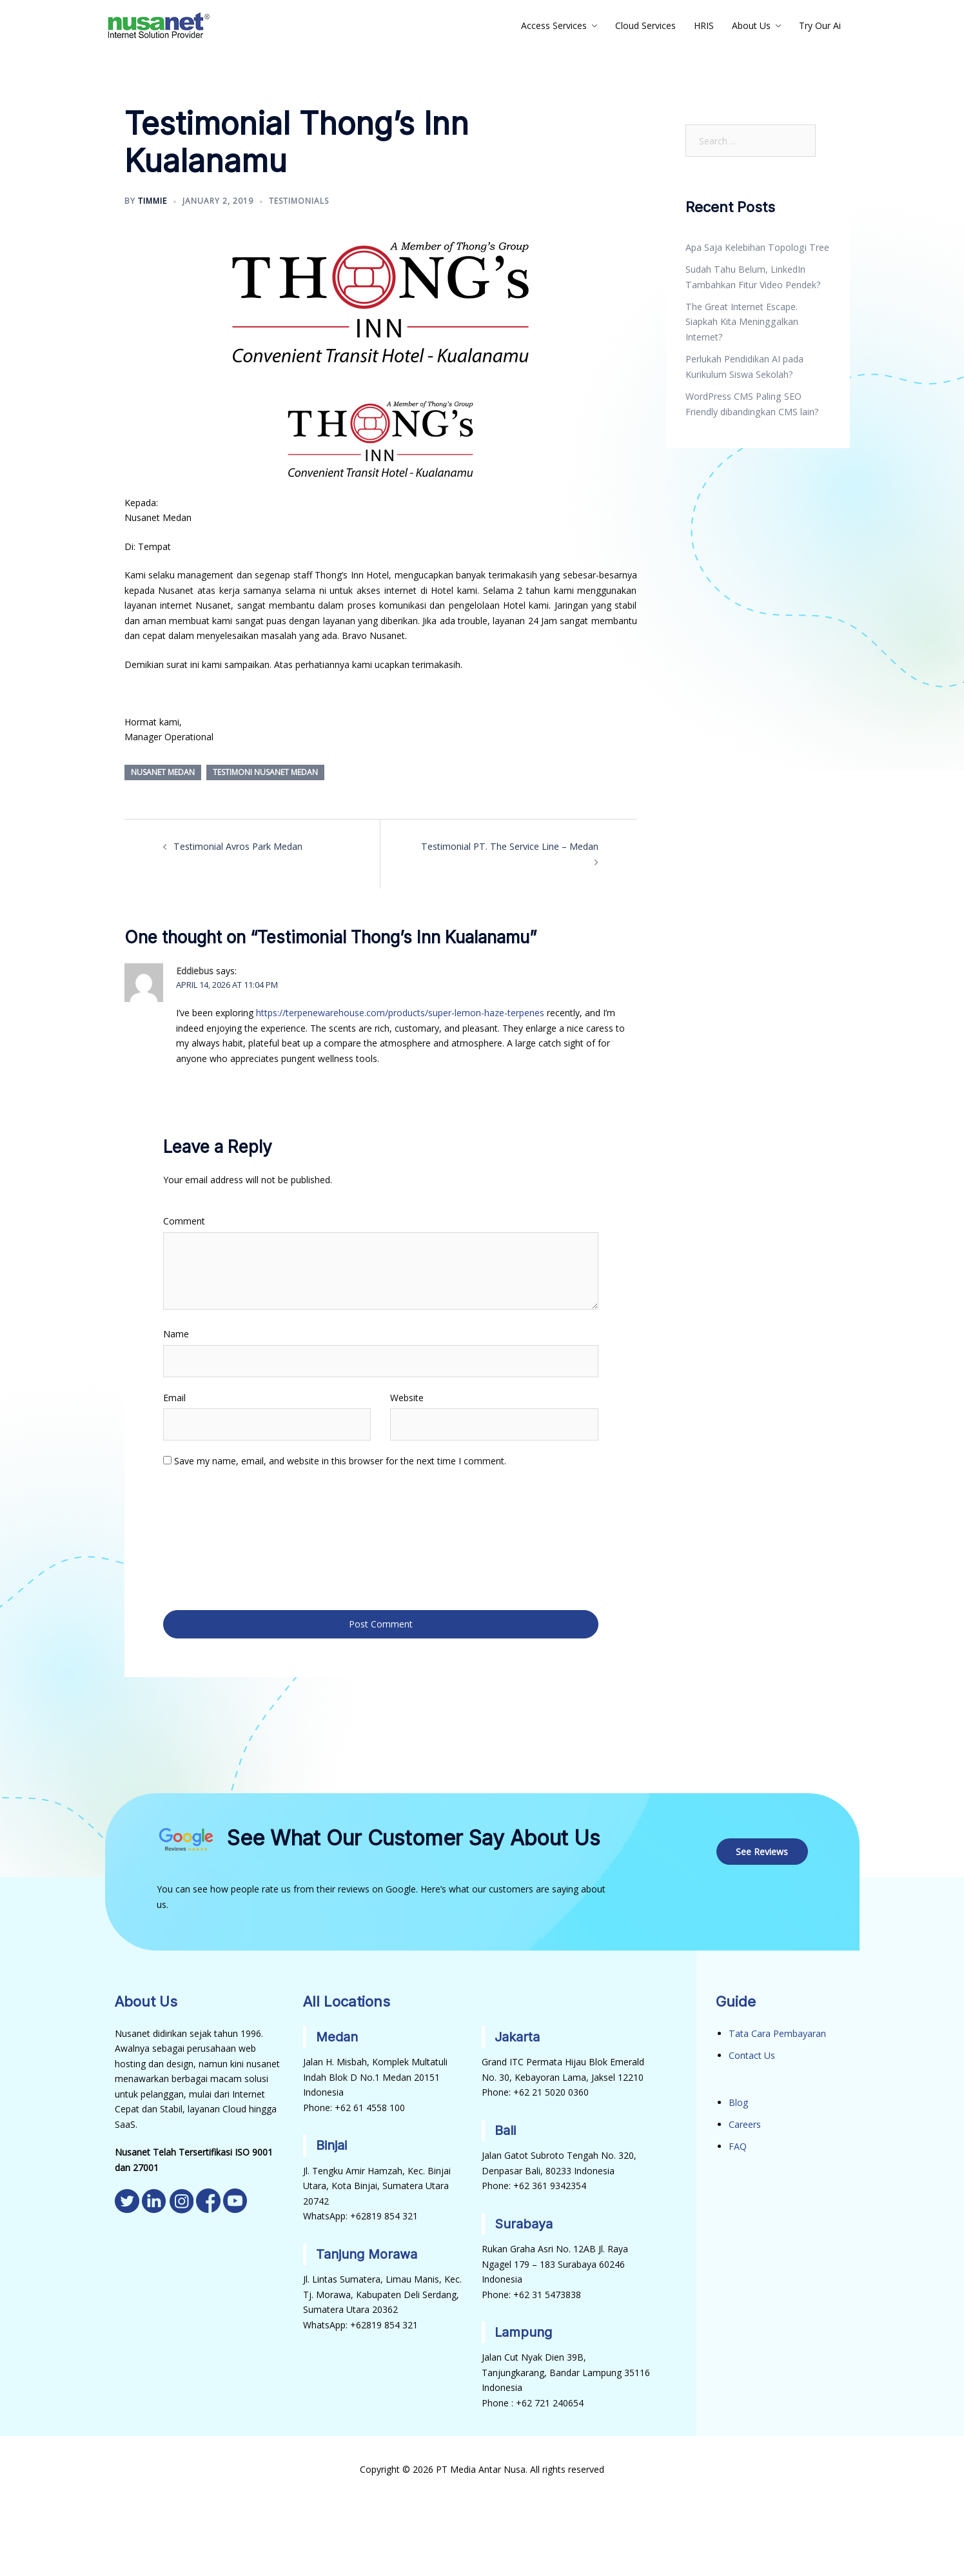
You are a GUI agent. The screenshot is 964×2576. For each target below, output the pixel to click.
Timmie (152, 200)
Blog (738, 2100)
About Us (751, 25)
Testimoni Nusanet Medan (265, 772)
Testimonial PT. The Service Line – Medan (510, 846)
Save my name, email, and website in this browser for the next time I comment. (340, 1460)
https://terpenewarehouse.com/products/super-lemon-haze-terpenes (400, 1013)
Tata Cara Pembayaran (777, 2031)
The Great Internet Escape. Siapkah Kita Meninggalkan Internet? (741, 321)
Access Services (554, 25)
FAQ (738, 2143)
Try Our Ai (820, 25)
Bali (505, 2128)
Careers (745, 2122)
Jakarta (517, 2034)
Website (407, 1397)
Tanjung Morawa (367, 2251)
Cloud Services (645, 25)
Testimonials (299, 200)
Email (174, 1397)
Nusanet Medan (163, 772)
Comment (184, 1220)
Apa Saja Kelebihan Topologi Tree (756, 247)
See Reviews (762, 1849)
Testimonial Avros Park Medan (237, 846)
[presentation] (216, 1537)
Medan (337, 2034)
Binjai (331, 2142)
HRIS (704, 25)
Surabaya (524, 2220)
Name (176, 1333)
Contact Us (752, 2053)
